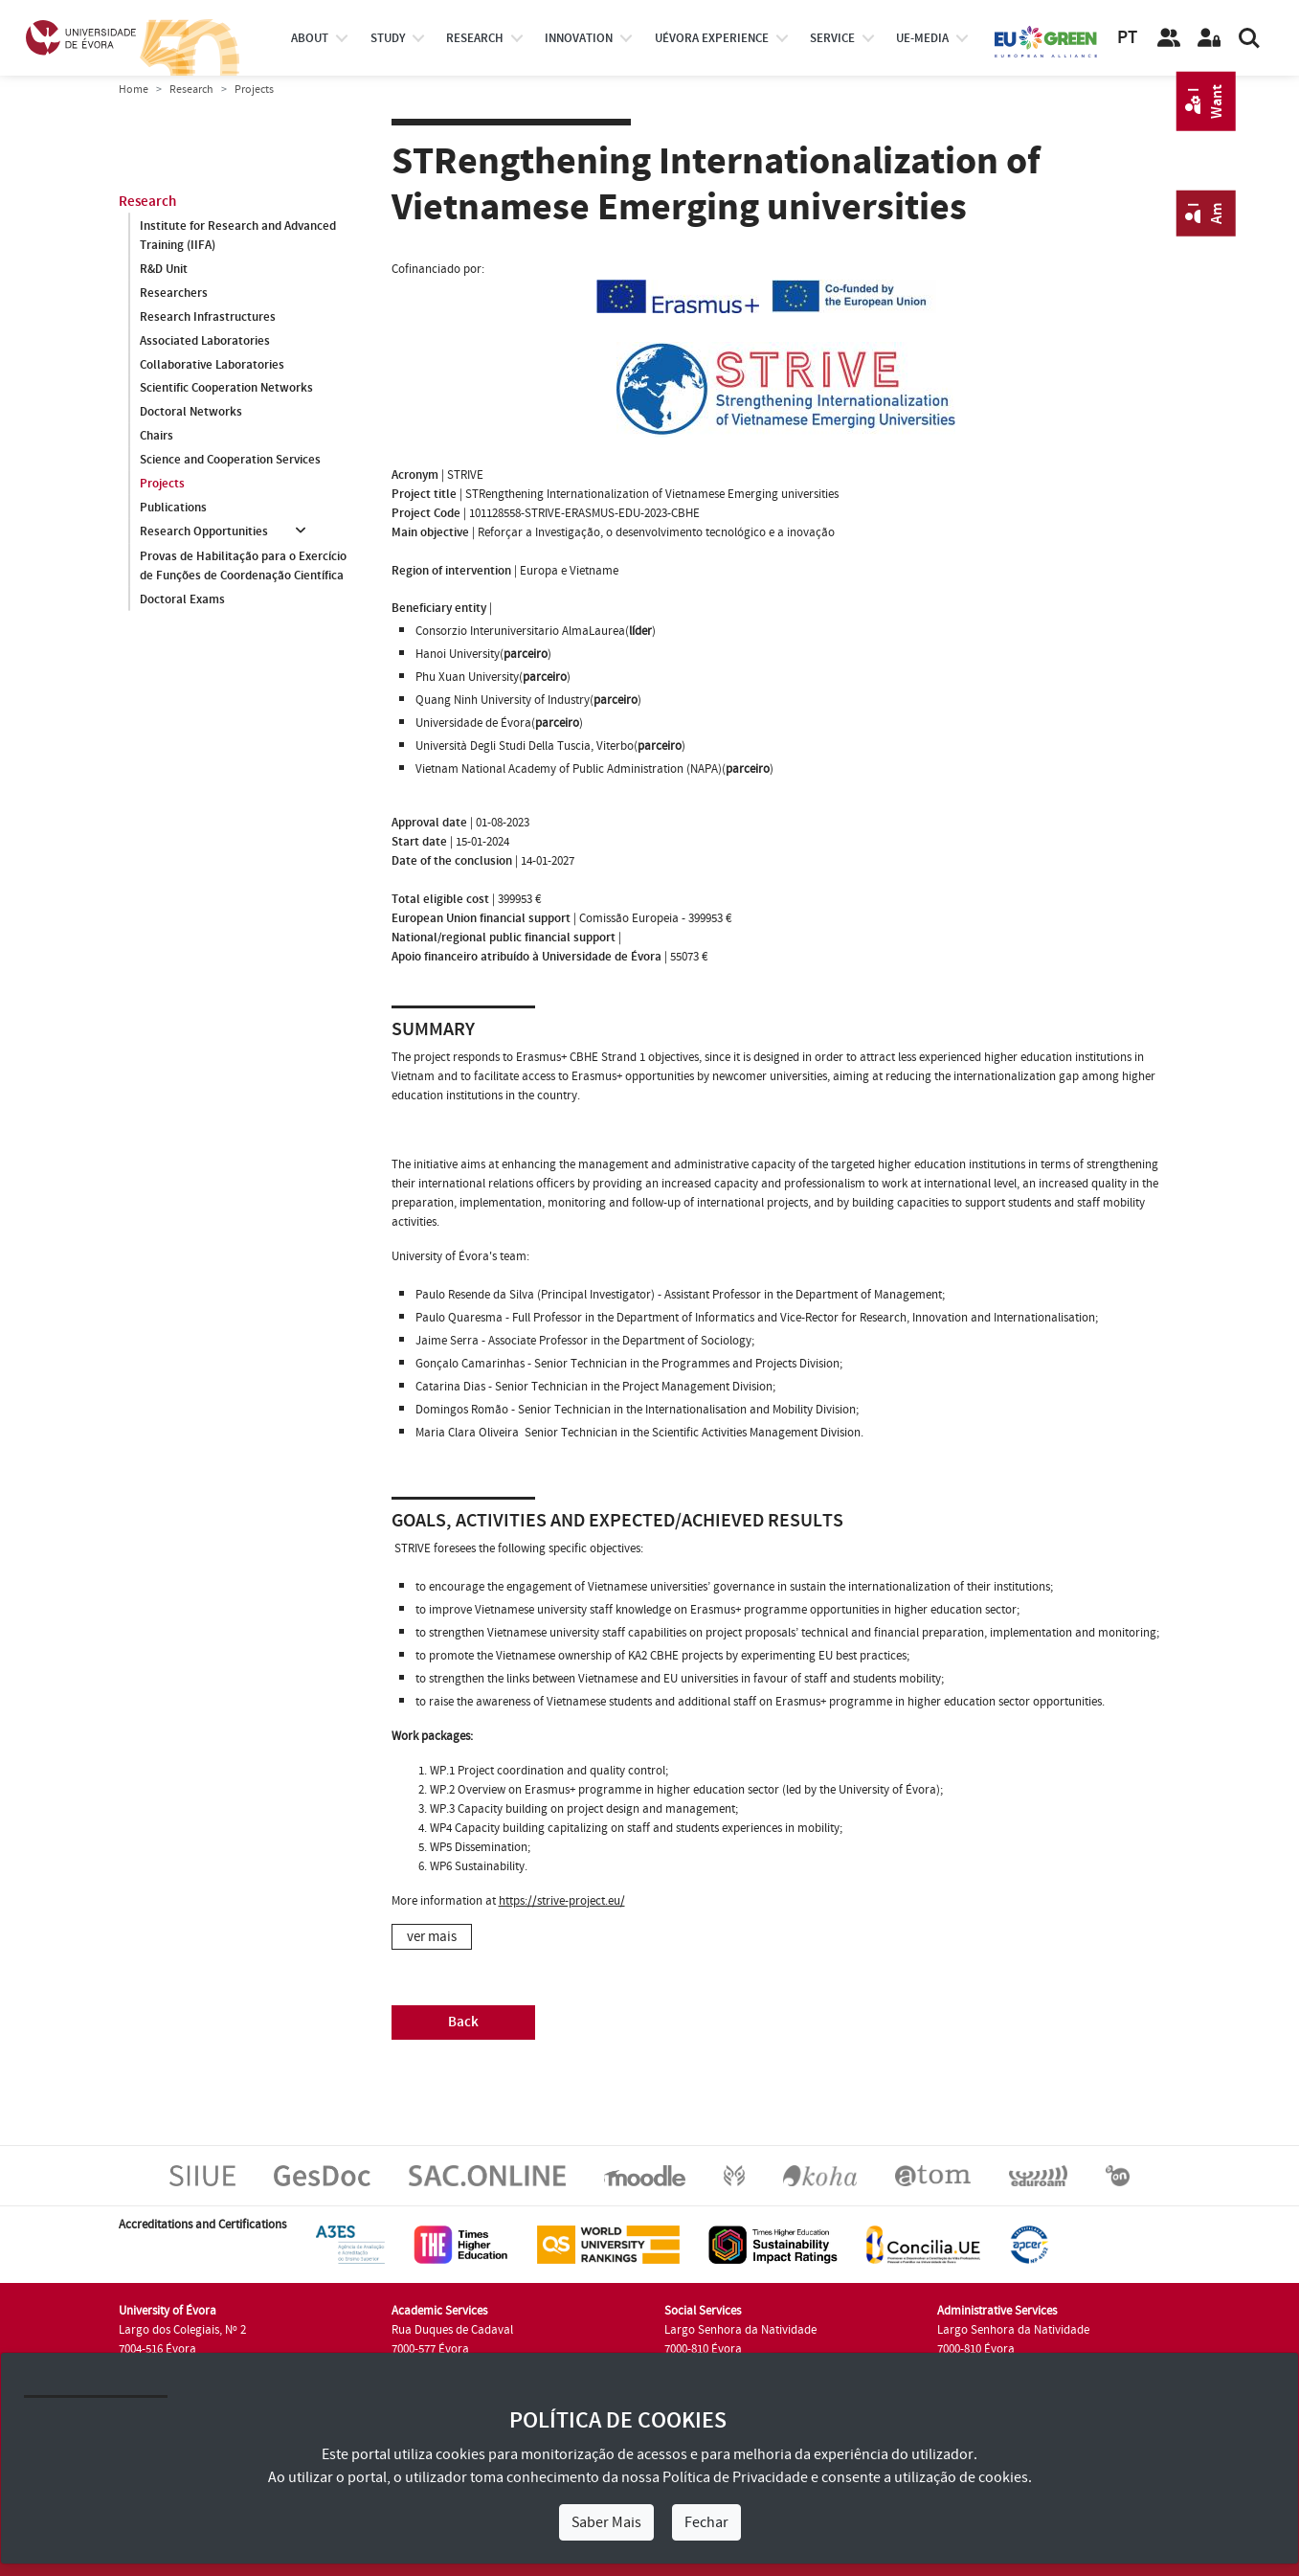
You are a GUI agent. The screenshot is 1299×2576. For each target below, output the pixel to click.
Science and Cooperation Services (230, 460)
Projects (162, 484)
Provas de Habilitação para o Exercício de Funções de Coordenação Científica (243, 566)
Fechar (706, 2522)
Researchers (174, 293)
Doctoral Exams (182, 599)
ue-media (922, 38)
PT (1127, 38)
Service (832, 38)
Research (191, 89)
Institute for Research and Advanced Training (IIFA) (238, 235)
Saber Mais (606, 2522)
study (387, 38)
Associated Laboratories (205, 341)
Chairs (156, 436)
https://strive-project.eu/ (562, 1900)
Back (463, 2022)
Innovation (579, 38)
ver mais (432, 1937)
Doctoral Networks (191, 412)
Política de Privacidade (735, 2477)
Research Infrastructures (208, 317)
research (475, 38)
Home (133, 89)
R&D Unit (164, 269)
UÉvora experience (712, 38)
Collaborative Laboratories (212, 364)
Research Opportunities (204, 532)
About (309, 38)
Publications (173, 508)
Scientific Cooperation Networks (226, 388)
